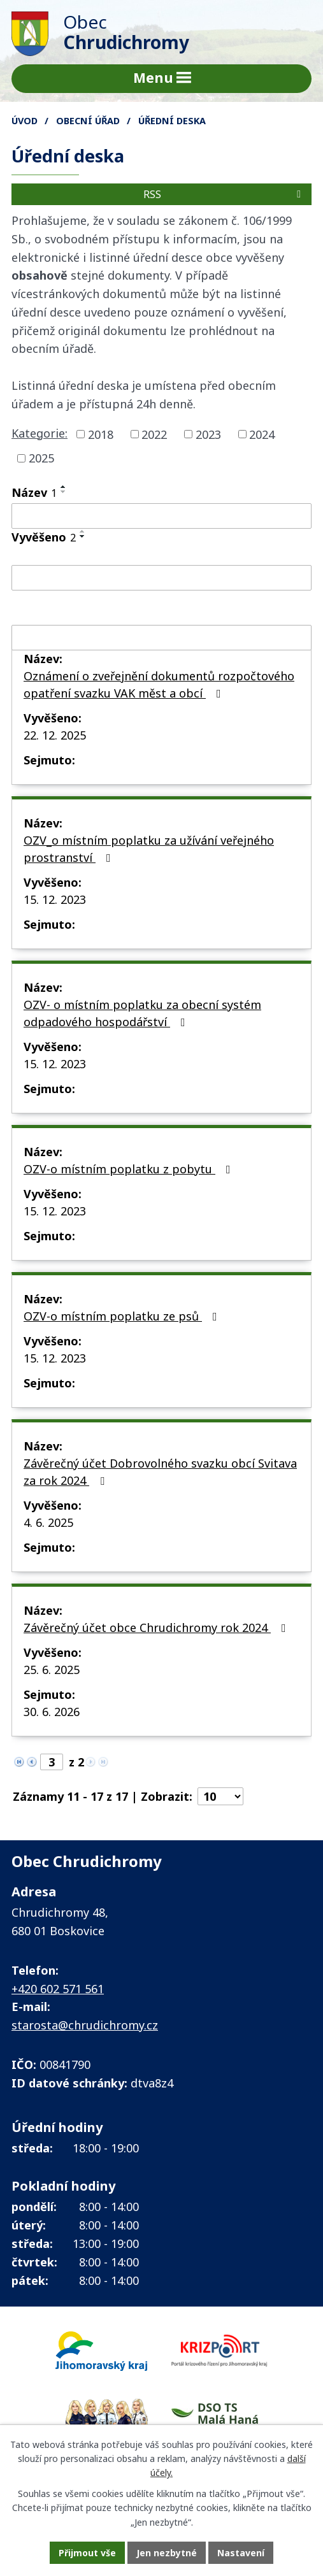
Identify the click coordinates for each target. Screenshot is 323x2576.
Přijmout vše (87, 2553)
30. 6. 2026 (52, 1711)
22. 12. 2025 (55, 735)
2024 (262, 433)
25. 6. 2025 (52, 1669)
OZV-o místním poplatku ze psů (123, 1316)
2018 (100, 433)
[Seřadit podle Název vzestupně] (64, 486)
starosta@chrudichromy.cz (84, 2025)
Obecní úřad (88, 121)
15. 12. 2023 (55, 899)
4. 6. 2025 (48, 1522)
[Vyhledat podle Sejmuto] (161, 637)
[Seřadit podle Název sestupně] (64, 491)
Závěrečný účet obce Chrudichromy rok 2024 (157, 1627)
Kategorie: (39, 433)
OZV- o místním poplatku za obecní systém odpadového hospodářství (142, 1013)
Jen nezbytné (166, 2553)
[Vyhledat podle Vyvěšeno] (161, 577)
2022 (154, 433)
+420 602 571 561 (57, 1988)
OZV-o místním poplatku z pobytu (130, 1169)
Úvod (24, 121)
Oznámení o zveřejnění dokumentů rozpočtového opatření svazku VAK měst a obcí (159, 684)
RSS (224, 194)
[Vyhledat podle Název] (161, 516)
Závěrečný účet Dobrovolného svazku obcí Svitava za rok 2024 (160, 1472)
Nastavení (240, 2553)
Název (34, 492)
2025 (41, 458)
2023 (208, 433)
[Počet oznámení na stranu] (220, 1796)
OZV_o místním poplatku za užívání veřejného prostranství (149, 849)
